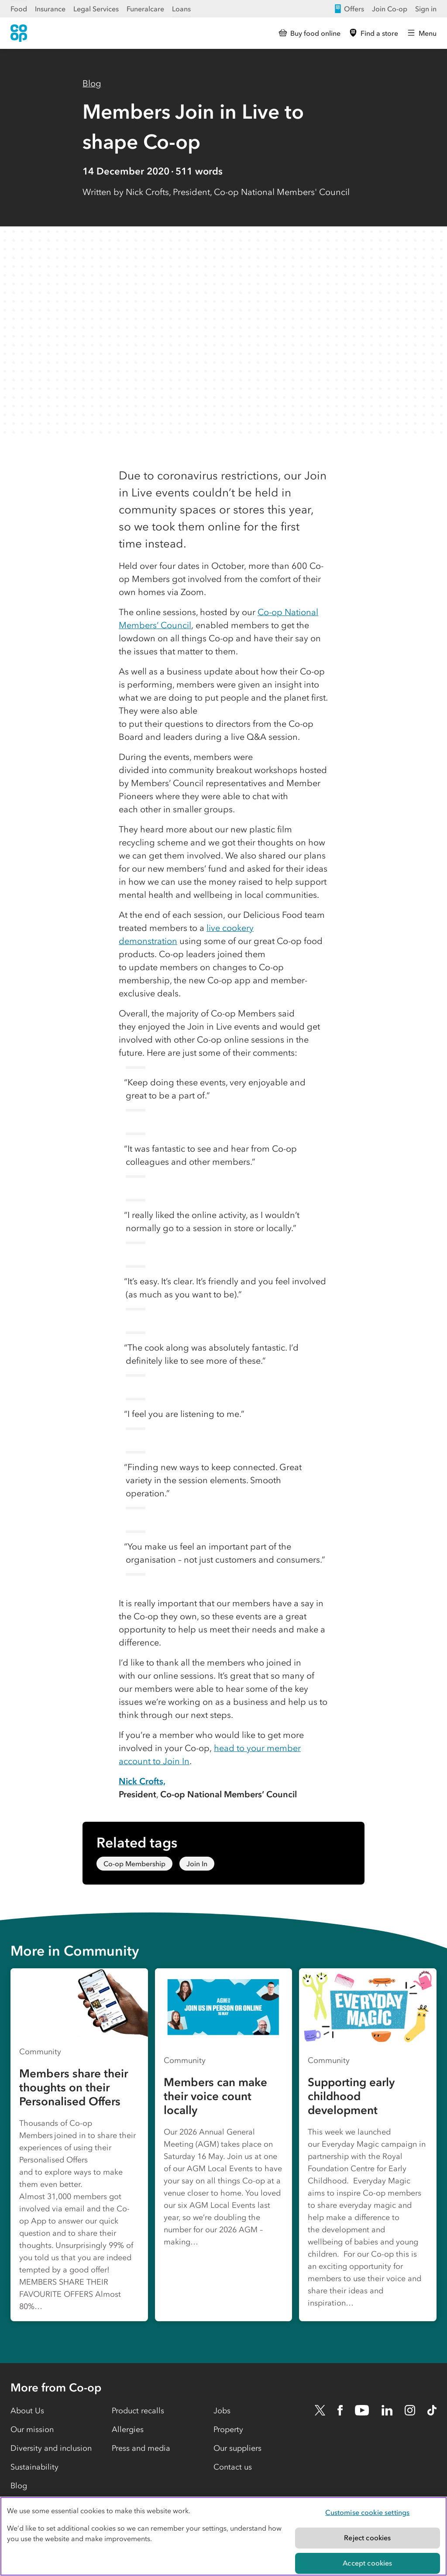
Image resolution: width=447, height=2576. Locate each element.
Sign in (426, 8)
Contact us (232, 2467)
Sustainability (34, 2467)
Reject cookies (367, 2537)
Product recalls (138, 2410)
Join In (196, 1863)
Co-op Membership (134, 1863)
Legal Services (96, 8)
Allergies (128, 2429)
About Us (27, 2410)
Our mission (32, 2429)
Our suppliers (237, 2448)
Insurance (50, 8)
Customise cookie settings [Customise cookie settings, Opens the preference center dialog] (367, 2512)
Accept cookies (367, 2563)
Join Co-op (389, 8)
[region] (223, 2536)
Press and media (141, 2448)
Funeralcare (145, 8)
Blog (92, 83)
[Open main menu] (422, 33)
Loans (181, 8)
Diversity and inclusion (51, 2448)
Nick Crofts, (142, 1781)
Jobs (221, 2410)
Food (18, 8)
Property (228, 2429)
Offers (349, 9)
